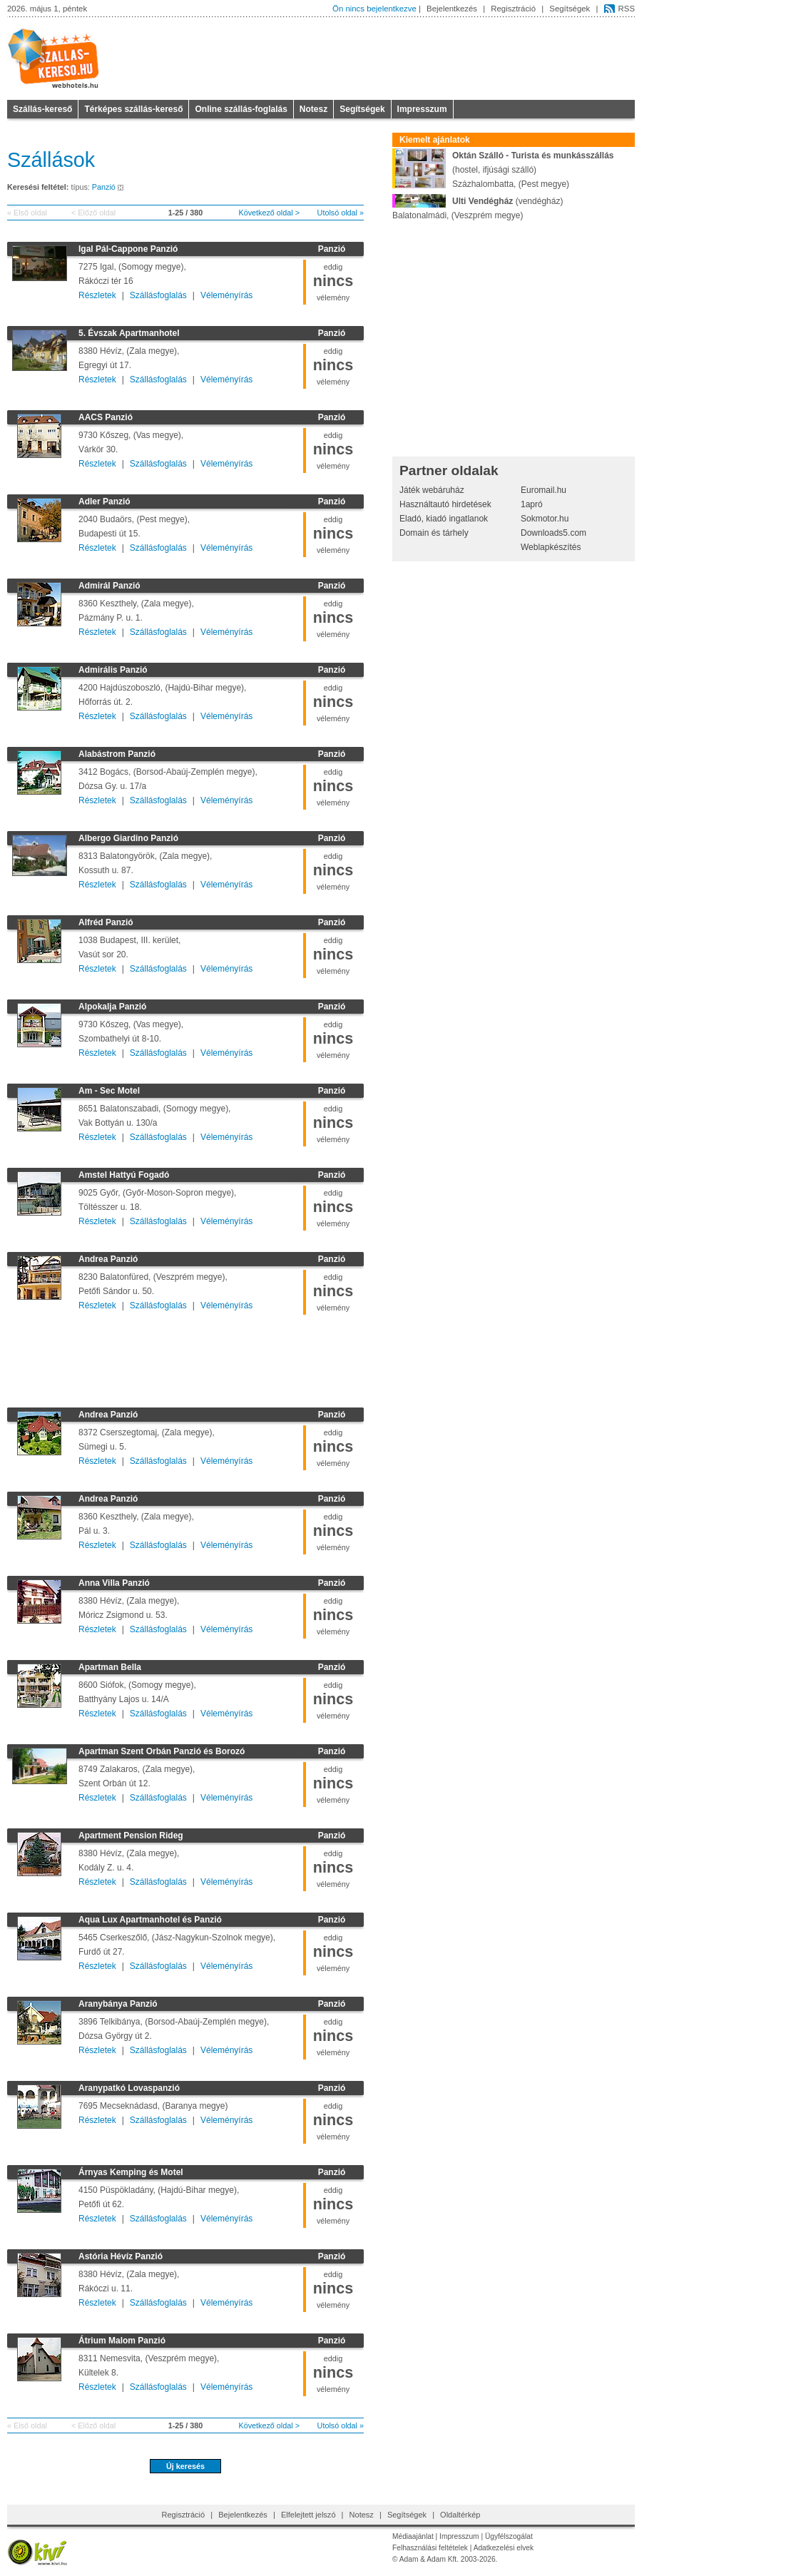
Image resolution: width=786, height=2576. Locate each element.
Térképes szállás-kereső (133, 109)
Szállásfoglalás (158, 295)
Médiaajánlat (413, 2536)
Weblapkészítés (551, 547)
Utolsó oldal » (340, 212)
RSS (626, 8)
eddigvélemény (333, 282)
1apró (532, 504)
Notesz (313, 109)
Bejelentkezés (452, 8)
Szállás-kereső (42, 109)
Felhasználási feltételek (430, 2548)
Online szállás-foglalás (241, 109)
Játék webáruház (431, 490)
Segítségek (569, 8)
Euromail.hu (543, 490)
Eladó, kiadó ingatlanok (443, 519)
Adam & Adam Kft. (429, 2559)
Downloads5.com (553, 533)
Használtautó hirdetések (445, 504)
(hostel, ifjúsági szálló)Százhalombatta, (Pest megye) (503, 168)
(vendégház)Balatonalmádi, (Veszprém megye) (477, 207)
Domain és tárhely (434, 533)
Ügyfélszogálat (509, 2536)
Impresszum (422, 109)
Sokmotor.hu (544, 519)
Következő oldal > (269, 212)
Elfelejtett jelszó (308, 2514)
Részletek (97, 295)
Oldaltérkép (460, 2514)
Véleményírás (226, 295)
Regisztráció (513, 8)
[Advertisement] (185, 1357)
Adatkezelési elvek (504, 2548)
